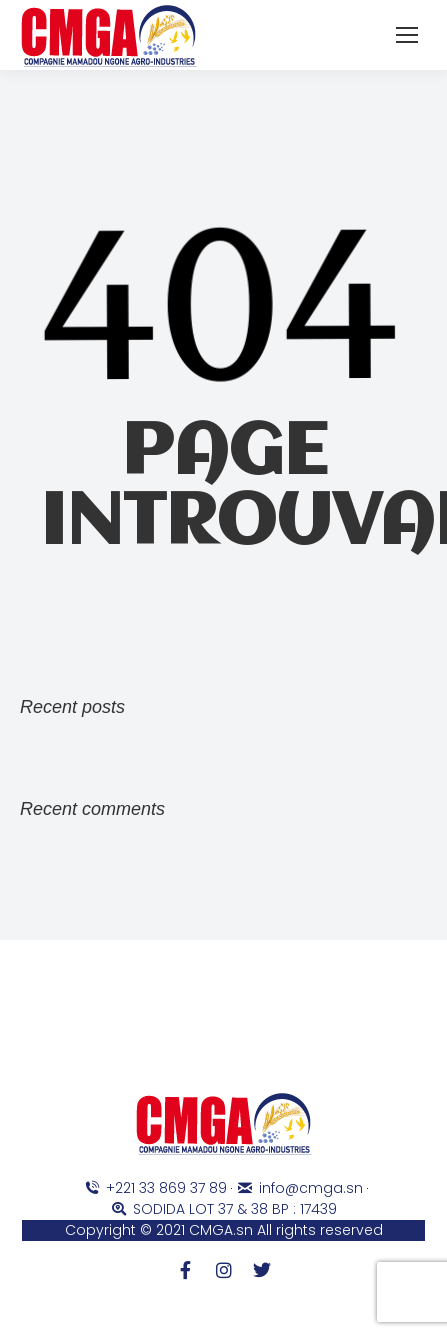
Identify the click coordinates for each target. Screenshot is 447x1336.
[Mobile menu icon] (407, 35)
